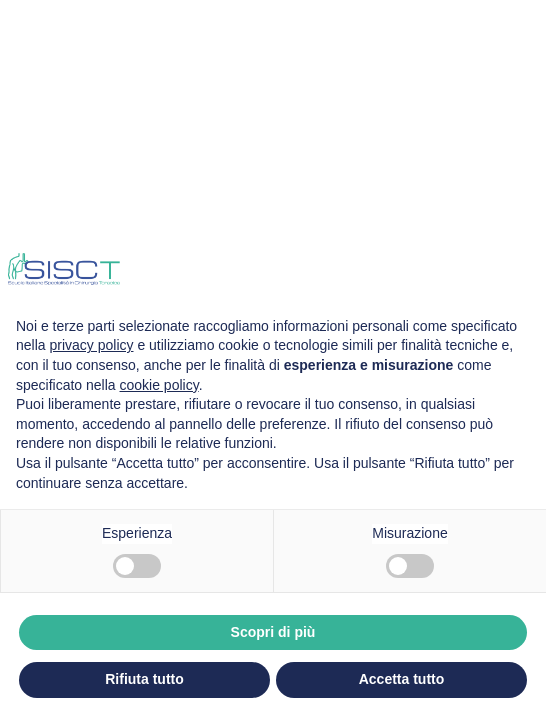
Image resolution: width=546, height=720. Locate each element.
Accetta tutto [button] (402, 679)
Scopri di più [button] (273, 632)
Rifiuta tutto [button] (144, 679)
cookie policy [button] (159, 385)
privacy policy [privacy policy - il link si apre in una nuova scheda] (91, 345)
